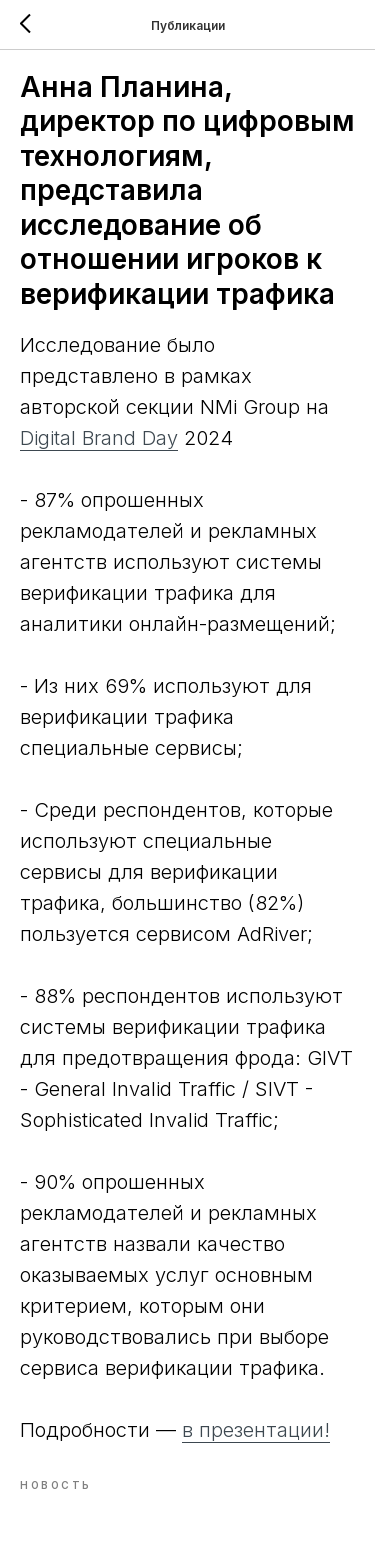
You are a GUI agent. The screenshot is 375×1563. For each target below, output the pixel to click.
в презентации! (256, 1430)
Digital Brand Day (99, 438)
